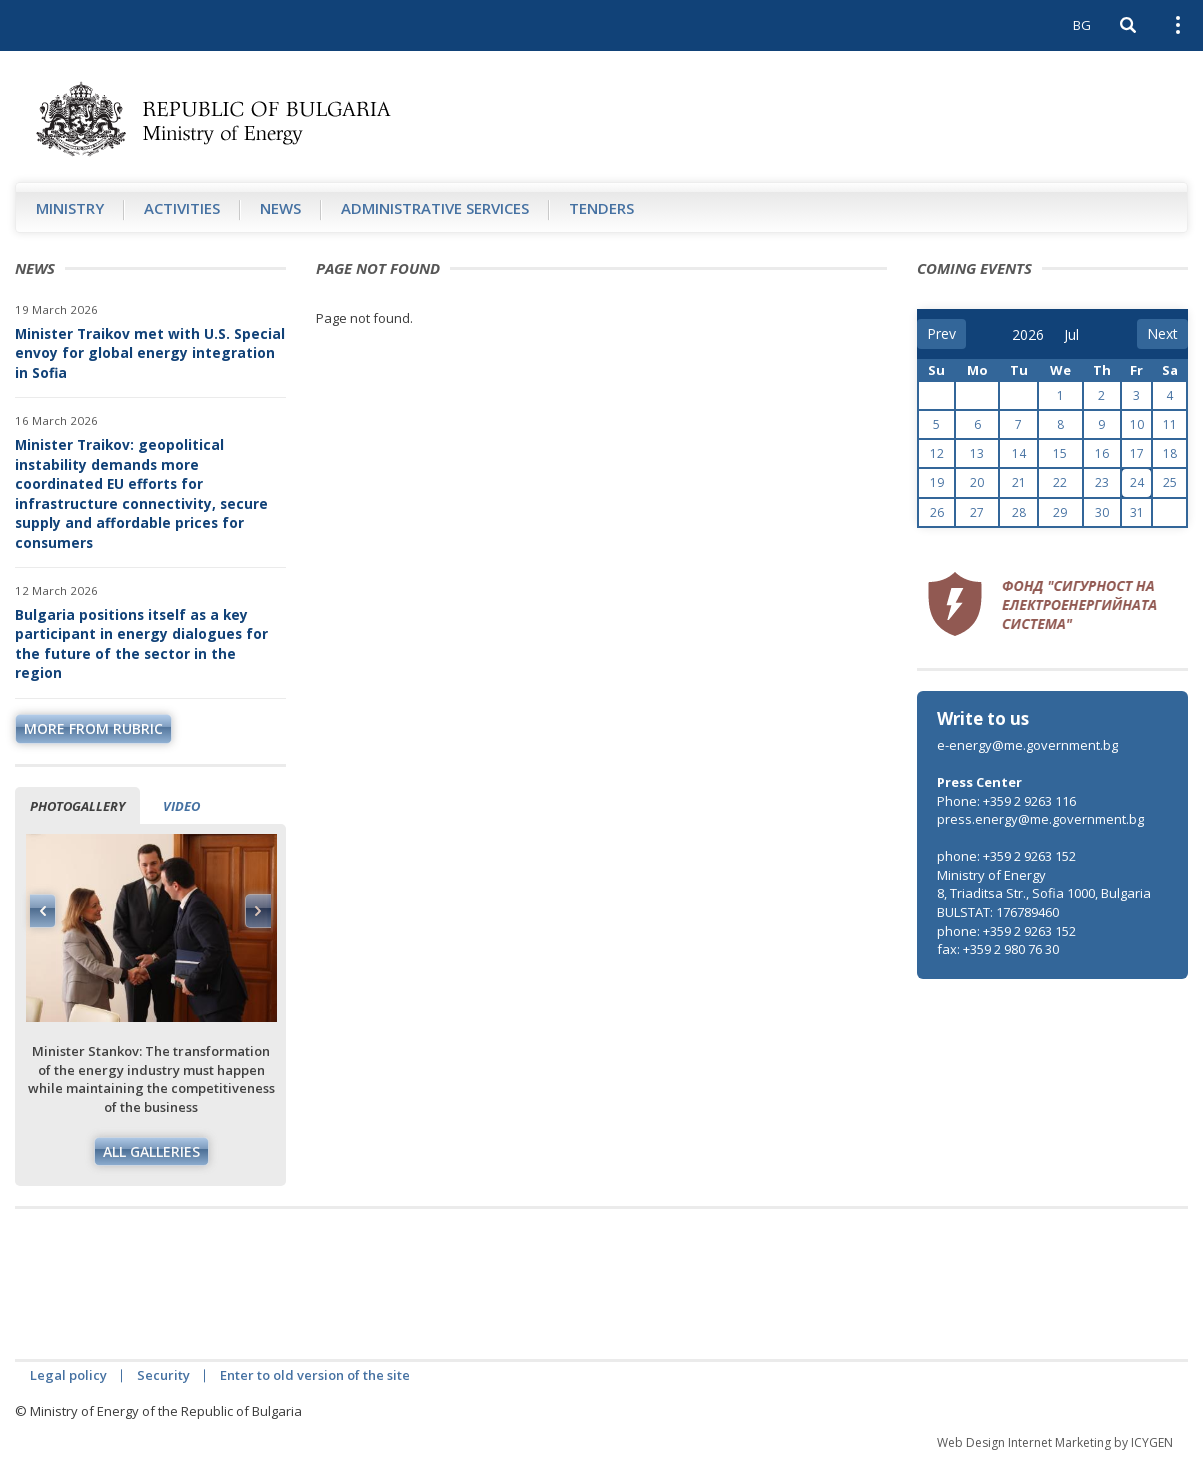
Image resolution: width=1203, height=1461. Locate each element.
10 (1137, 424)
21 (1019, 482)
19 (937, 482)
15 (1060, 453)
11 (1170, 424)
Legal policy (68, 1375)
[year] (1028, 335)
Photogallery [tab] (77, 806)
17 (1137, 453)
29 (1060, 512)
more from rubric (93, 728)
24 (1137, 482)
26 (937, 512)
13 (977, 453)
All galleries (151, 1151)
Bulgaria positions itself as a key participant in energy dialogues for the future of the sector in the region (141, 644)
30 (1102, 512)
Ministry (70, 208)
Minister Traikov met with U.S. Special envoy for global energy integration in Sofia (150, 353)
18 (1170, 453)
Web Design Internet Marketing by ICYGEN (1055, 1442)
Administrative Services (435, 208)
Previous (43, 911)
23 (1102, 482)
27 (977, 512)
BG (1082, 25)
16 (1102, 453)
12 (937, 453)
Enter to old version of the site (315, 1375)
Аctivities (182, 208)
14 (1019, 453)
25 (1170, 482)
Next (258, 911)
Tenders (601, 208)
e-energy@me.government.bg (1027, 745)
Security (163, 1375)
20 (977, 482)
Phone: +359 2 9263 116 (1006, 801)
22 (1060, 482)
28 (1019, 512)
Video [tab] (181, 806)
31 (1137, 512)
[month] (1078, 335)
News (280, 208)
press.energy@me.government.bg (1040, 819)
